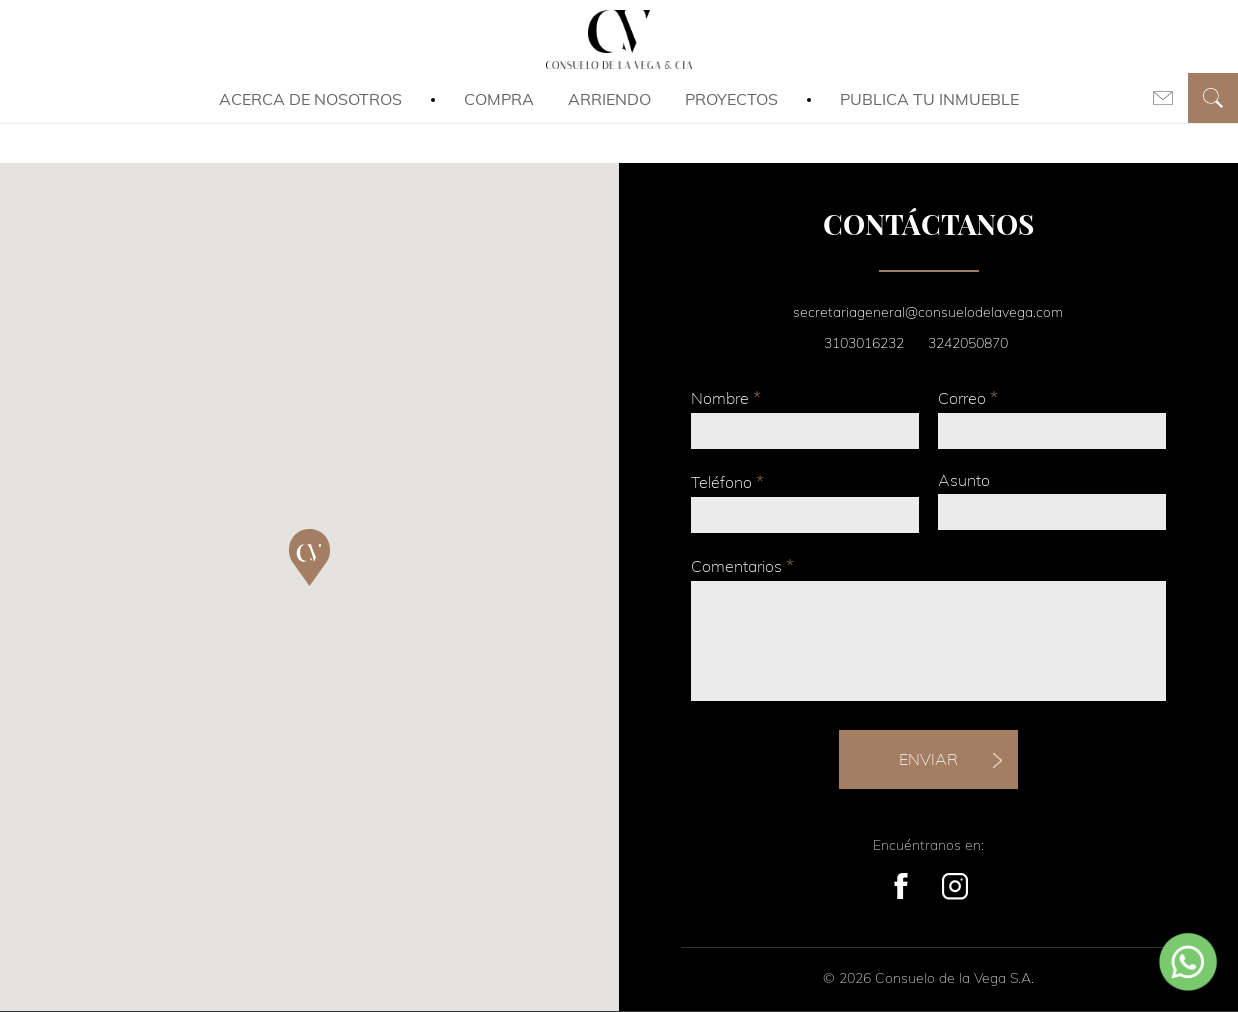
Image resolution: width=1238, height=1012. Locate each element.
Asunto (964, 480)
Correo (968, 397)
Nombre (726, 397)
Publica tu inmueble (929, 99)
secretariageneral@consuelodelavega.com (928, 312)
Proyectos (731, 99)
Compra (499, 99)
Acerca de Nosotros (310, 99)
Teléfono (727, 481)
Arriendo (609, 99)
